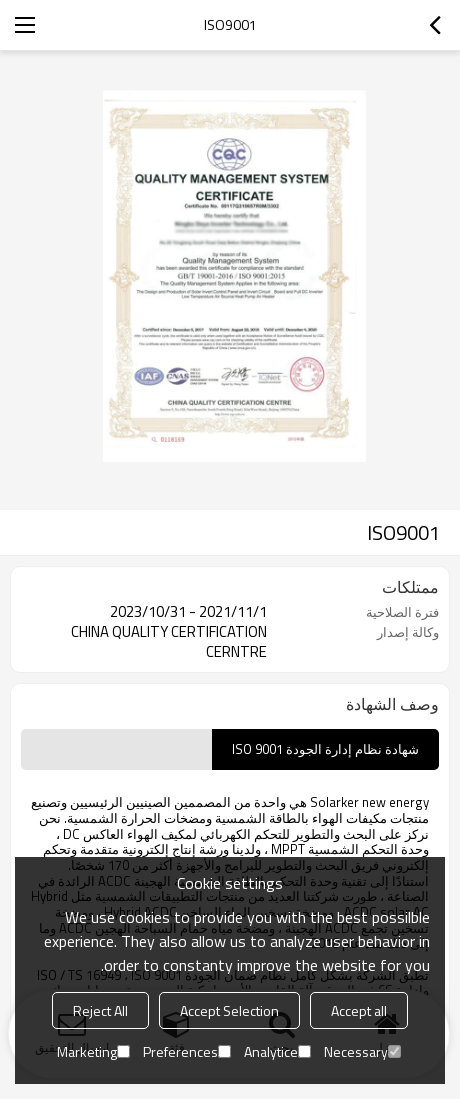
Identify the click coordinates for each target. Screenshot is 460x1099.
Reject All (100, 1010)
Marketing (93, 1051)
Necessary (362, 1051)
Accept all (359, 1010)
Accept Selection (229, 1010)
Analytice (277, 1051)
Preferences (187, 1051)
